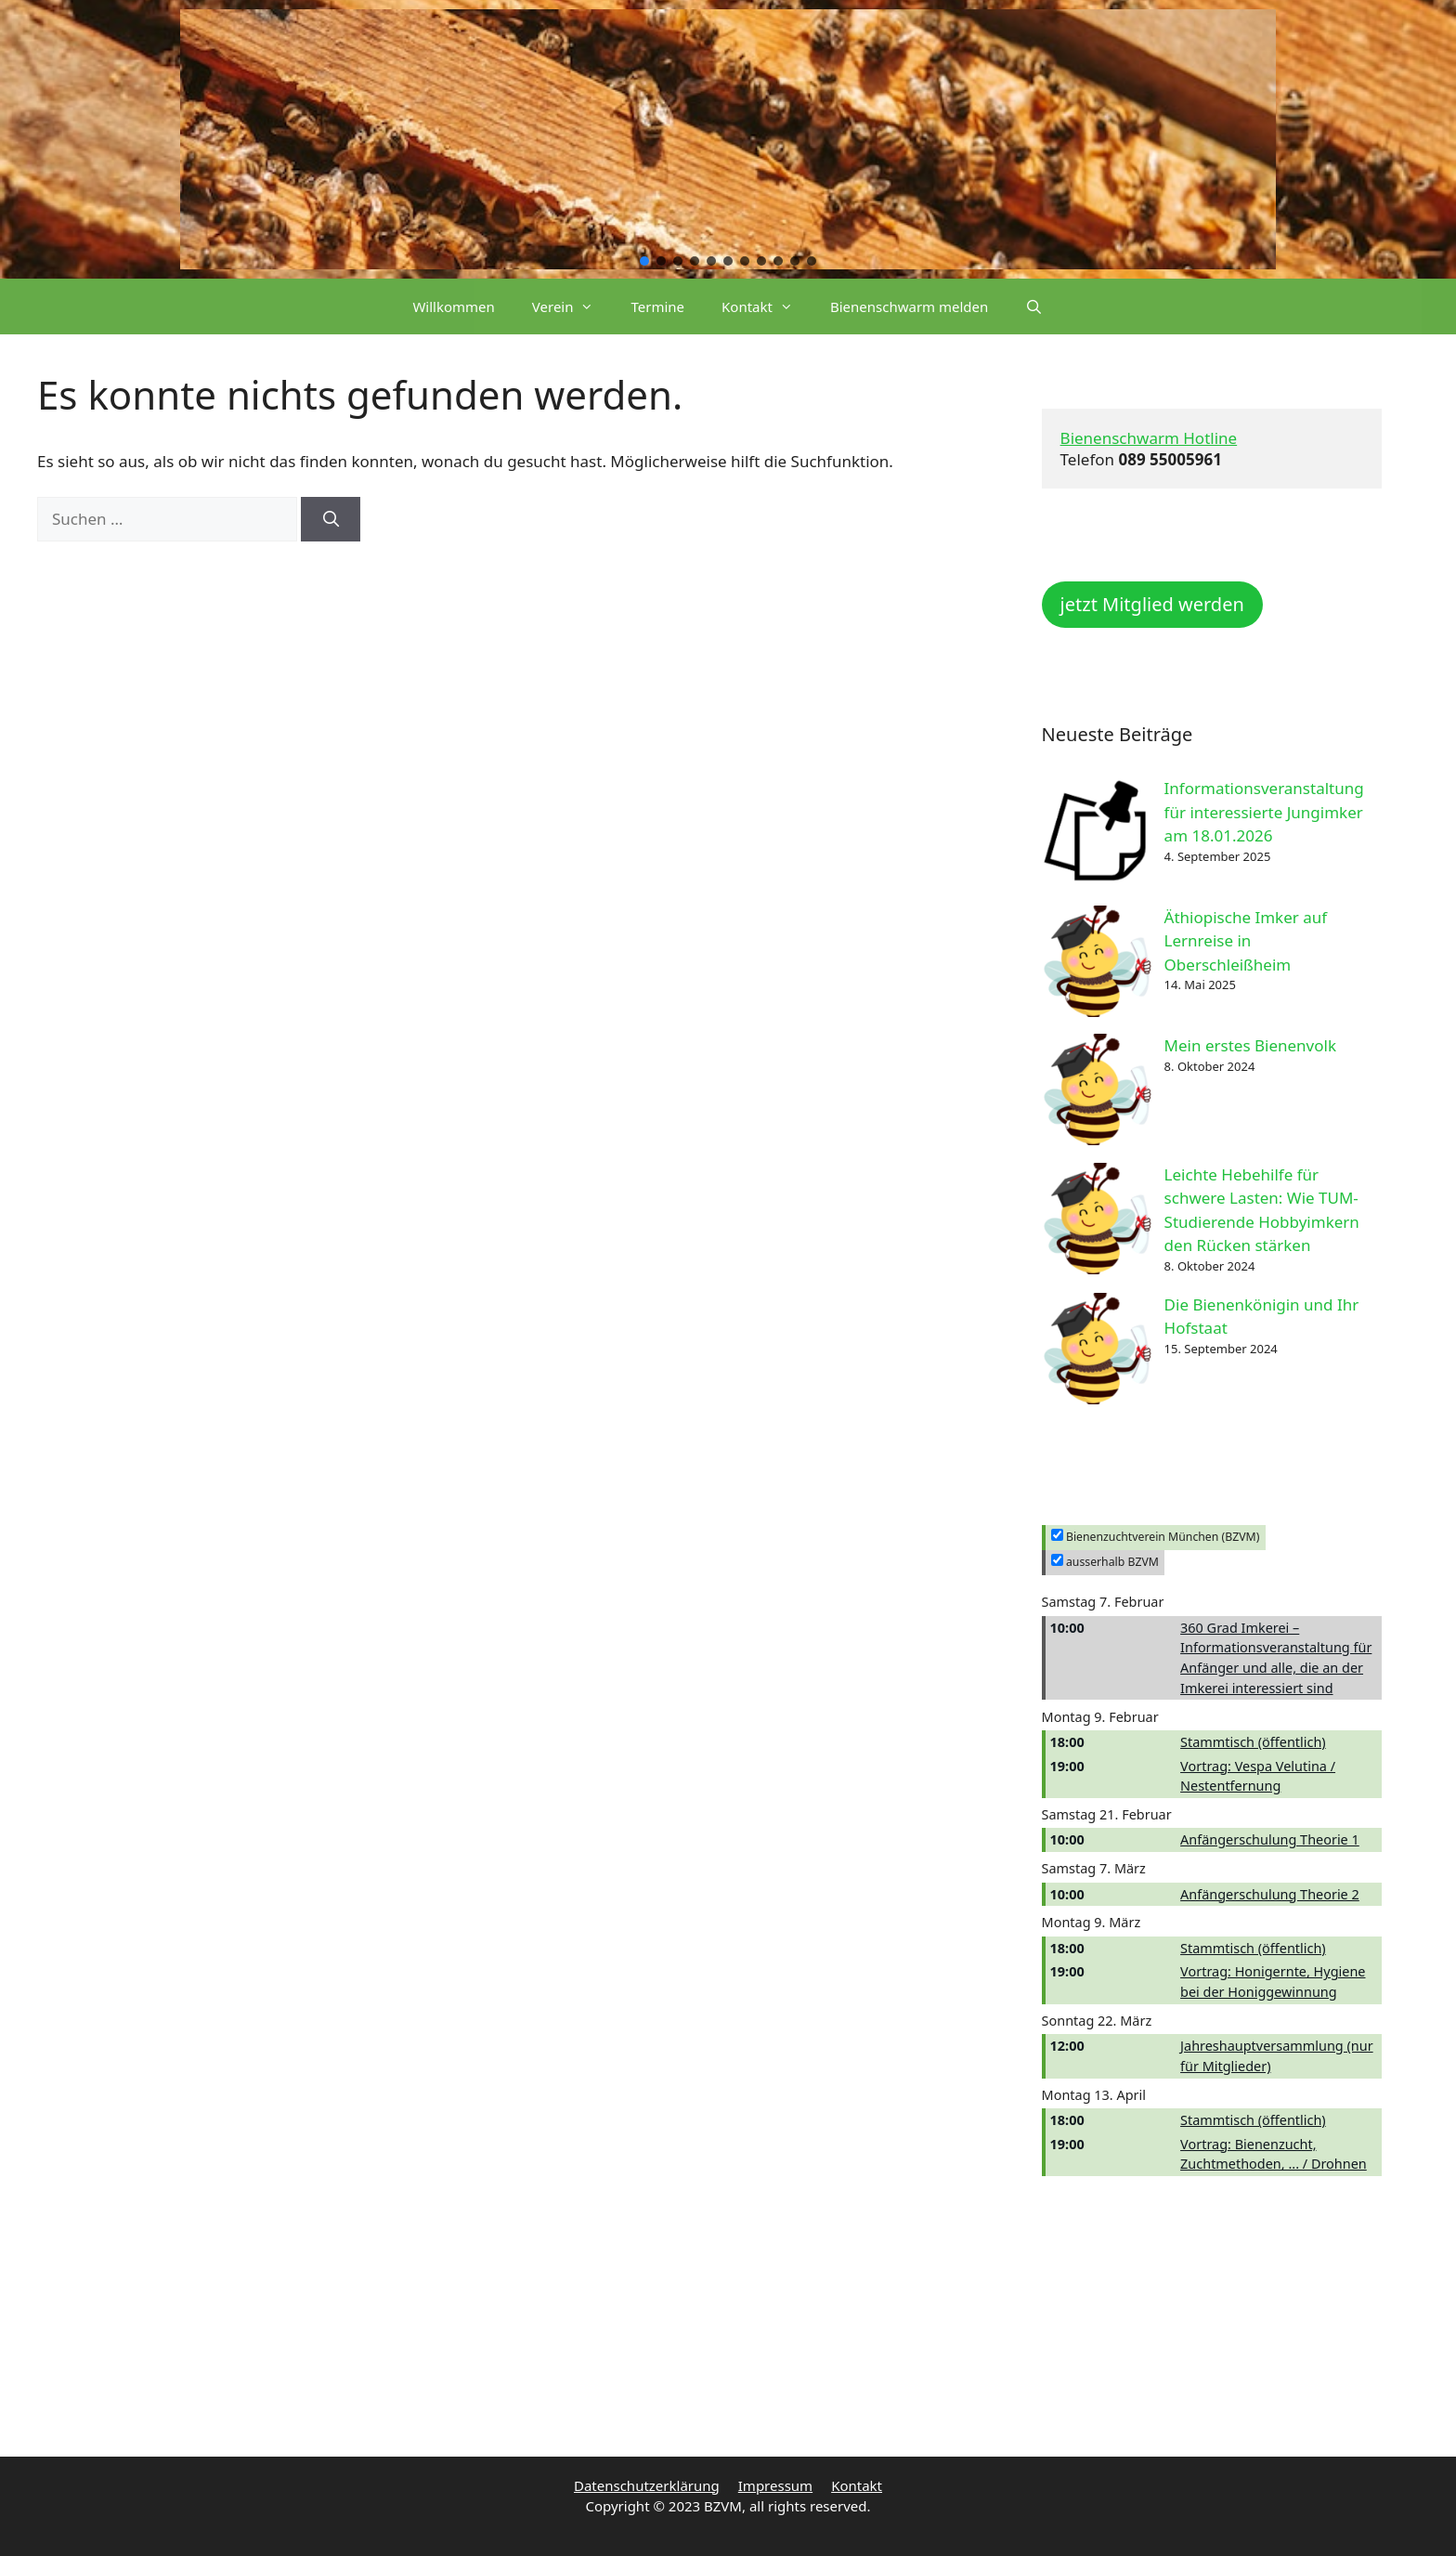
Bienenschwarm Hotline (1149, 438)
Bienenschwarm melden (909, 306)
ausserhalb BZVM (1105, 1562)
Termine (657, 306)
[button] (644, 261)
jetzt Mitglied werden (1152, 604)
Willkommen (453, 306)
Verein (572, 306)
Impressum (775, 2485)
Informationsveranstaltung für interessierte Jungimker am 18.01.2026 (1264, 811)
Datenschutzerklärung (647, 2485)
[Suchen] (330, 519)
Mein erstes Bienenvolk (1250, 1045)
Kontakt (767, 306)
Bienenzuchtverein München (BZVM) (1155, 1537)
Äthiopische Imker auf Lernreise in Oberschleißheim (1246, 940)
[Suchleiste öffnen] (1034, 306)
